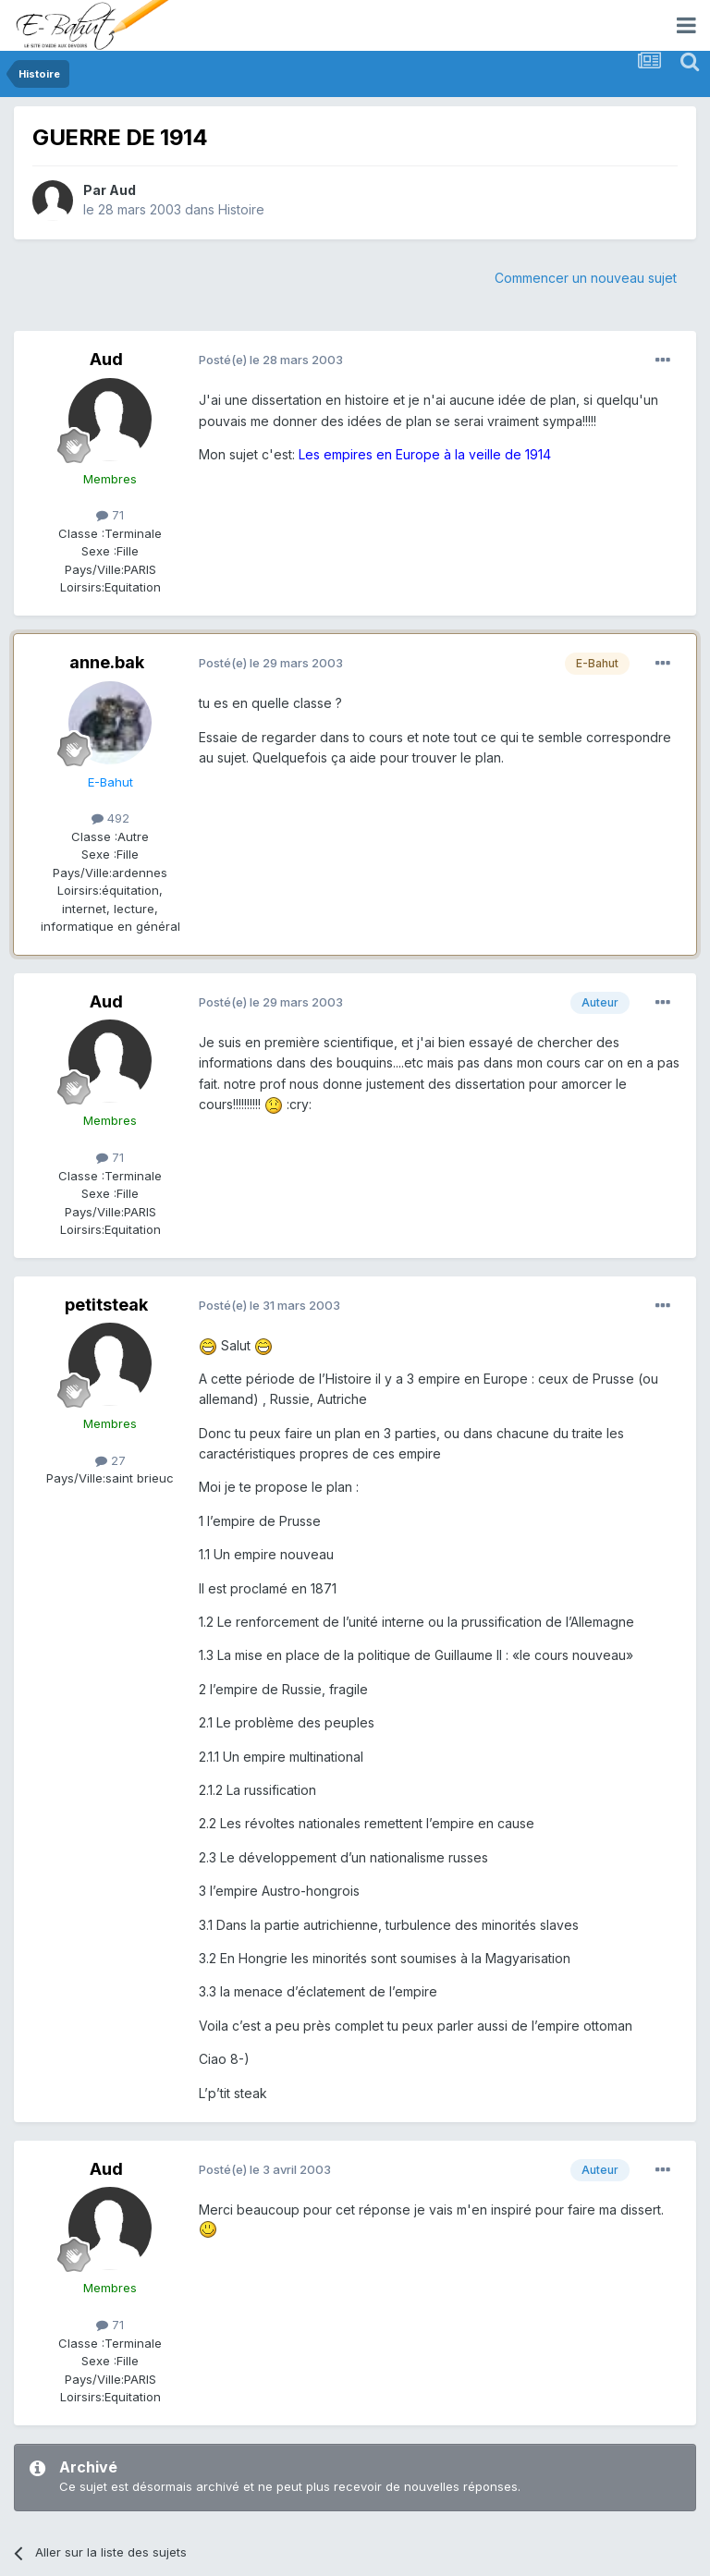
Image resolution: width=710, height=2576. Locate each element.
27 (110, 1460)
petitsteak (106, 1304)
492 (110, 818)
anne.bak (106, 662)
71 (110, 514)
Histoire (241, 209)
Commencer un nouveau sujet (586, 278)
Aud (122, 190)
